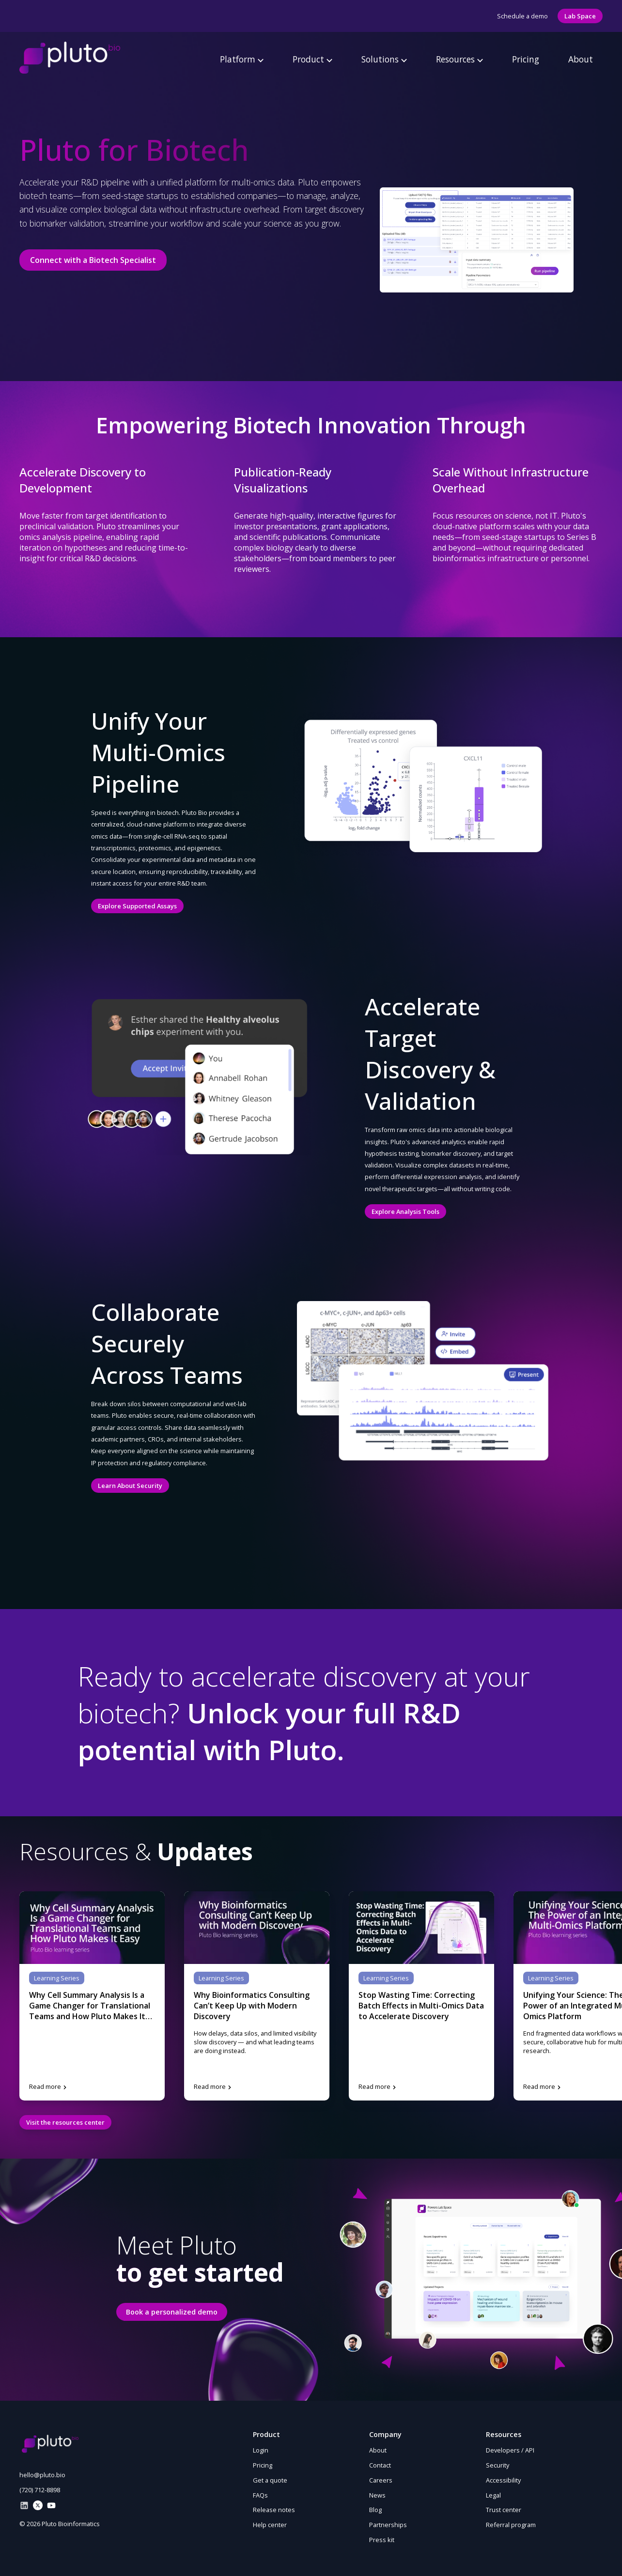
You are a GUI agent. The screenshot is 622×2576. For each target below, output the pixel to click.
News (377, 2495)
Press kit (381, 2539)
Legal (493, 2495)
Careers (380, 2480)
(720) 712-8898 (39, 2489)
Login (260, 2450)
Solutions (384, 59)
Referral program (511, 2524)
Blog (375, 2509)
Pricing (525, 59)
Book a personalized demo (172, 2311)
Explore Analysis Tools (405, 1211)
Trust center (503, 2509)
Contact (380, 2465)
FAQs (260, 2495)
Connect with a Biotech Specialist (93, 260)
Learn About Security (130, 1485)
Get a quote (270, 2480)
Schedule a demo (522, 16)
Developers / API (510, 2450)
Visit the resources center (65, 2122)
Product (312, 59)
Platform (242, 59)
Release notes (274, 2509)
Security (497, 2465)
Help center (270, 2524)
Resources (459, 59)
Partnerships (388, 2524)
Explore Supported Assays (137, 906)
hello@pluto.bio (42, 2474)
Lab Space (580, 16)
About (580, 59)
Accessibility (503, 2480)
